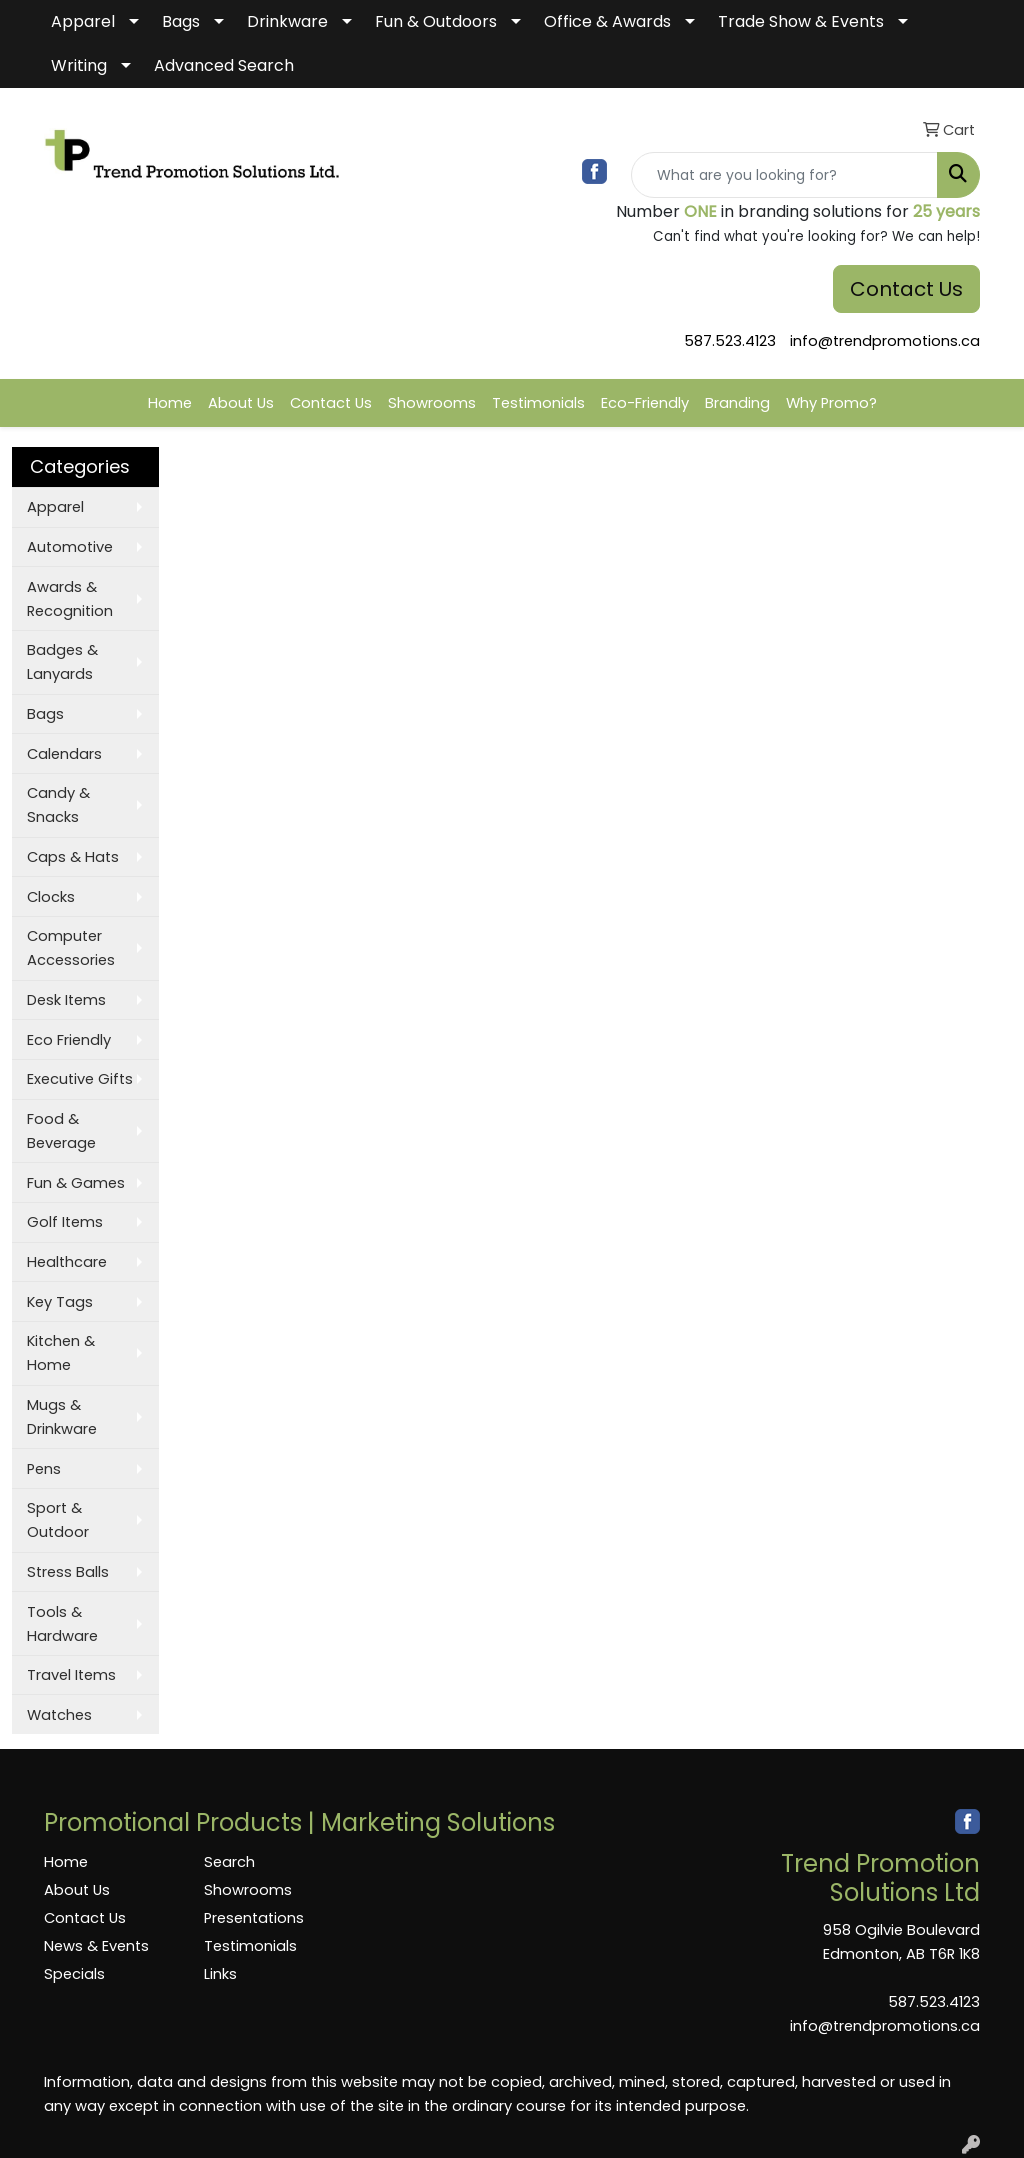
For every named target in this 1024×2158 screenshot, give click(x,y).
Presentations (254, 1918)
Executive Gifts (80, 1079)
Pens (44, 1469)
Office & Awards (607, 21)
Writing (79, 65)
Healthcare (67, 1262)
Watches (59, 1715)
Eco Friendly (69, 1040)
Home (170, 403)
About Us (241, 403)
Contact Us (906, 289)
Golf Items (65, 1222)
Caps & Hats (73, 857)
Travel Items (71, 1675)
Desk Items (66, 1000)
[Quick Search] (784, 175)
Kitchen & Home (61, 1353)
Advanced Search (224, 65)
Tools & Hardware (62, 1624)
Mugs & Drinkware (62, 1417)
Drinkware (287, 21)
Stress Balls (68, 1572)
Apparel (83, 21)
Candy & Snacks (58, 805)
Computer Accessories (71, 948)
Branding (737, 403)
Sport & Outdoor (58, 1520)
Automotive (70, 547)
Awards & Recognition (70, 599)
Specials (74, 1974)
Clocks (51, 897)
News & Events (96, 1946)
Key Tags (60, 1302)
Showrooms (432, 403)
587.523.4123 (730, 341)
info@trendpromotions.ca (885, 341)
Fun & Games (76, 1183)
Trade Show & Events (801, 21)
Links (220, 1974)
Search (229, 1862)
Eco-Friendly (645, 403)
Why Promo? (831, 403)
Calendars (64, 754)
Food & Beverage (61, 1131)
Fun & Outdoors (436, 21)
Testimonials (538, 403)
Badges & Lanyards (62, 662)
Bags (181, 21)
